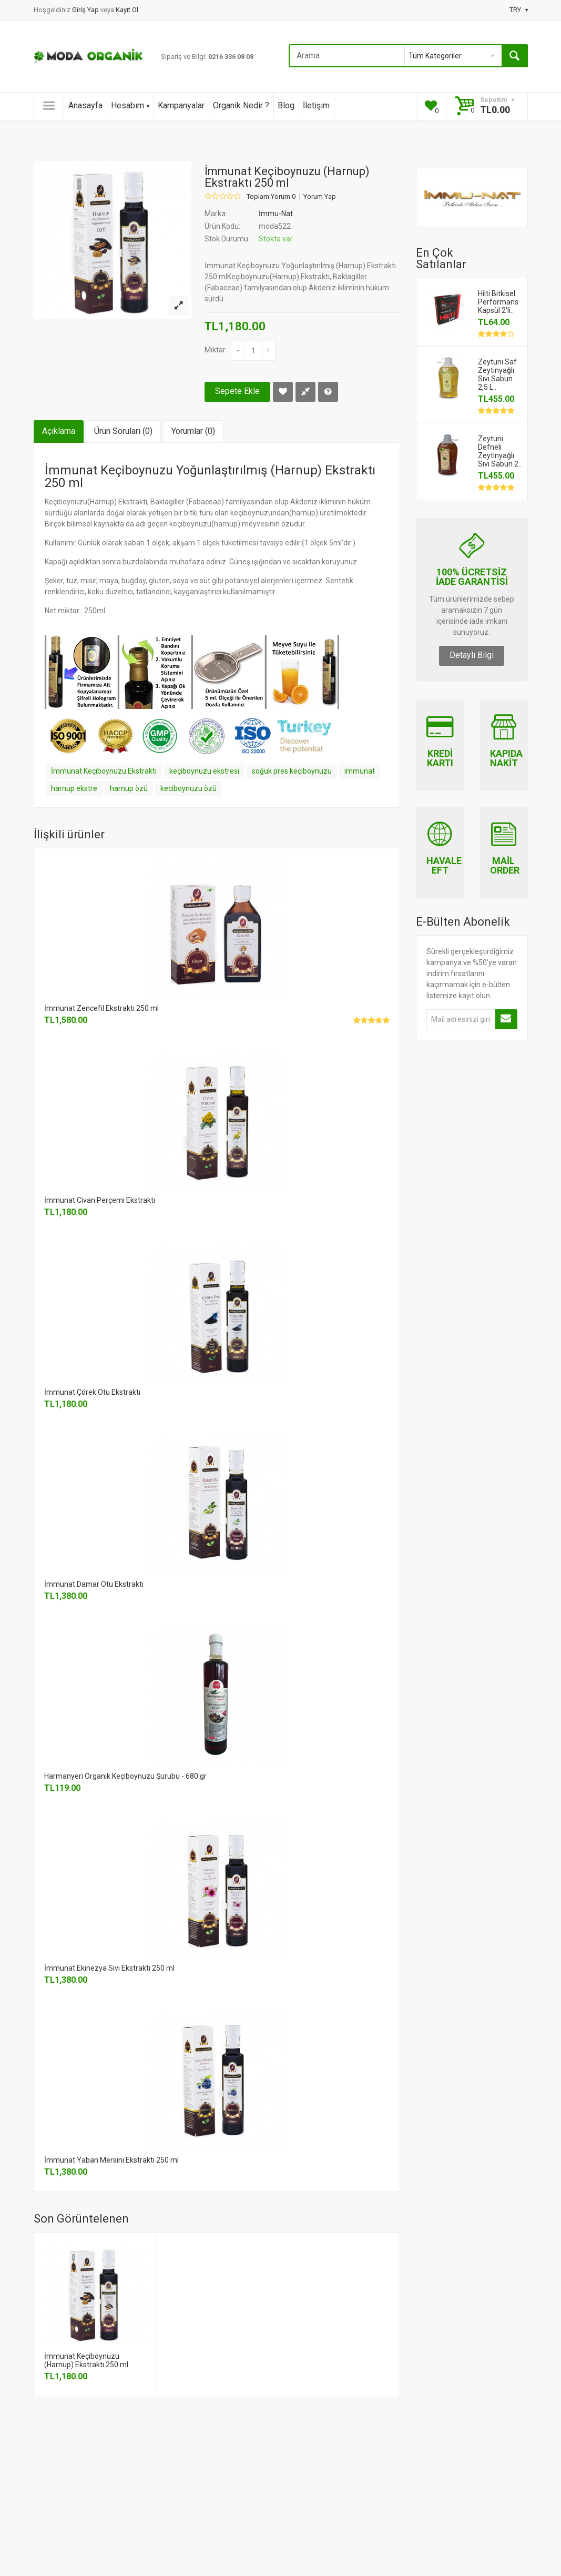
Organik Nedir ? (241, 105)
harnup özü (129, 788)
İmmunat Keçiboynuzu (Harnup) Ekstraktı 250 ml (86, 2360)
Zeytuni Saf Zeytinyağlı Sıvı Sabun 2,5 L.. (497, 374)
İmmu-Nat (276, 213)
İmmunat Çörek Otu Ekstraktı (92, 1392)
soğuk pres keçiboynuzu (292, 771)
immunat (359, 771)
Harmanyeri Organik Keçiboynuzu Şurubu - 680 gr (125, 1776)
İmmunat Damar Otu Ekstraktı (94, 1584)
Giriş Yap (86, 10)
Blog (286, 105)
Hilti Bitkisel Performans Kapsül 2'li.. (498, 302)
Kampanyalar (181, 105)
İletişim (316, 105)
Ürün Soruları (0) (123, 431)
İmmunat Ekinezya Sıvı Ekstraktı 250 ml (109, 1968)
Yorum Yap (319, 197)
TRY (518, 10)
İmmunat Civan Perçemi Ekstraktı (99, 1200)
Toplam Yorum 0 (271, 197)
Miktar (215, 350)
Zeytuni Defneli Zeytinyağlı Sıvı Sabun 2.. (500, 451)
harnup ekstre (74, 788)
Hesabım (130, 105)
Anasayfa (85, 105)
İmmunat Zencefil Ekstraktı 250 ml (101, 1008)
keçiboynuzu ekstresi (204, 771)
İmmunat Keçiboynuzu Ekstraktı (104, 771)
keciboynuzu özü (188, 788)
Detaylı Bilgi (472, 655)
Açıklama (58, 431)
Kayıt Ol (127, 10)
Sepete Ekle (237, 391)
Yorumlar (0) (193, 431)
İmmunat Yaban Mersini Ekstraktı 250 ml (111, 2160)
